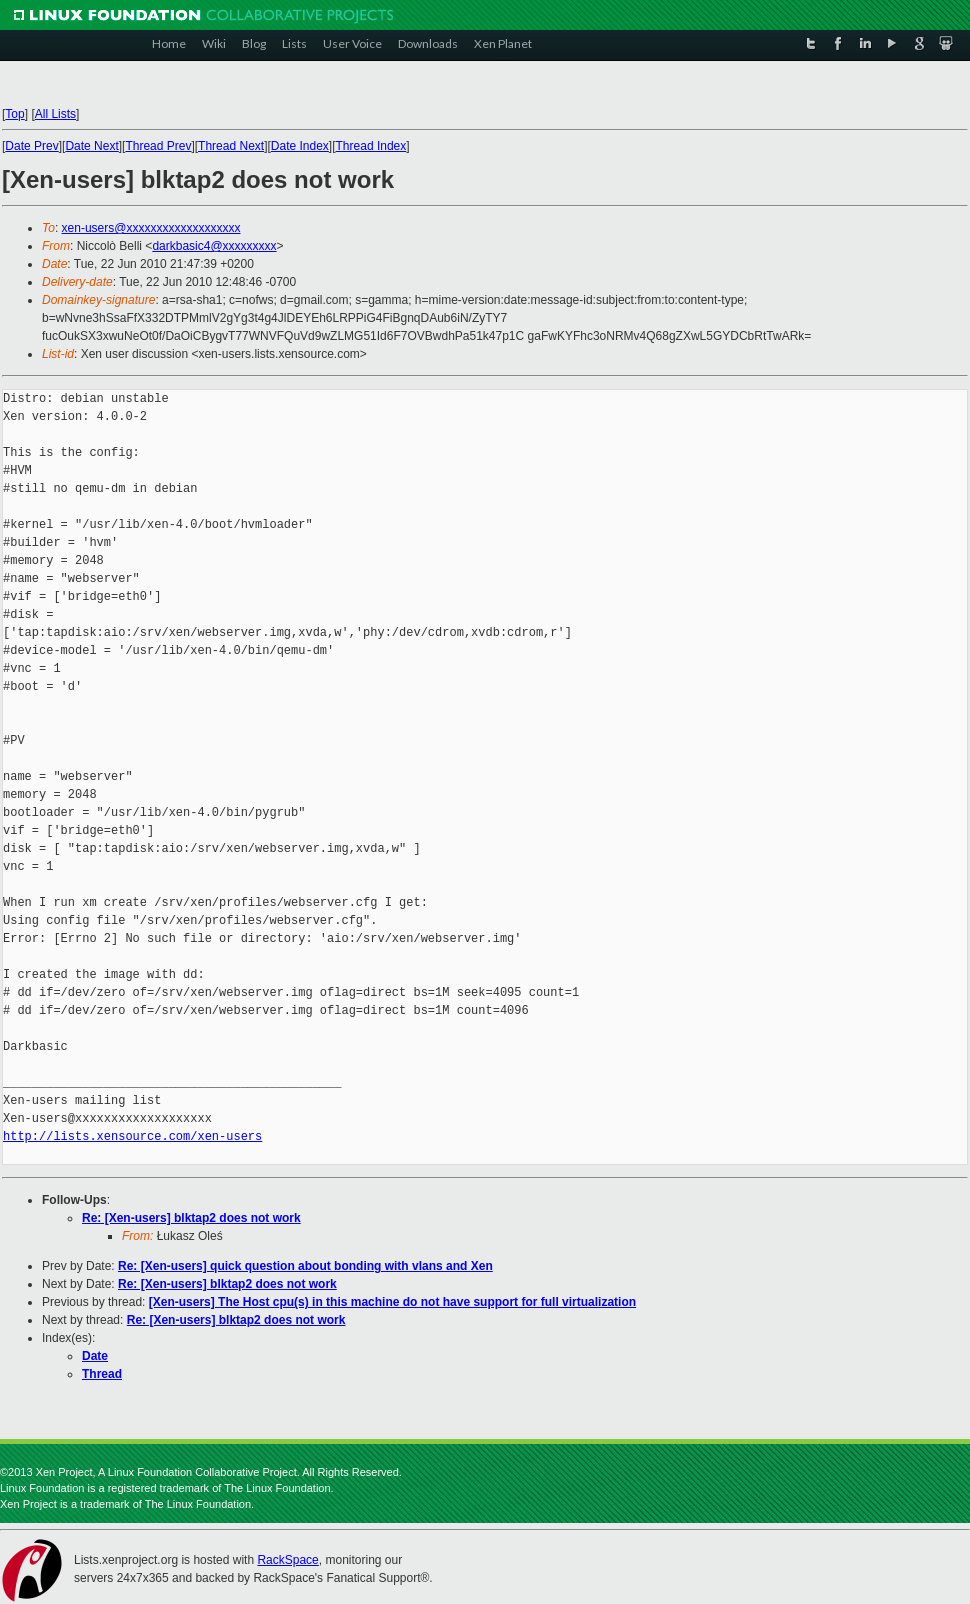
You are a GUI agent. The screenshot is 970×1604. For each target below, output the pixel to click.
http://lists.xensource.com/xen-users (132, 1136)
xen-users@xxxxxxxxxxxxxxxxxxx (151, 228)
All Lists (55, 114)
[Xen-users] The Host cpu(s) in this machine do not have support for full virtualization (392, 1302)
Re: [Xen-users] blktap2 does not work (191, 1218)
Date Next (91, 146)
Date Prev (31, 146)
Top (14, 114)
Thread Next (231, 146)
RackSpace (287, 1560)
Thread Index (371, 146)
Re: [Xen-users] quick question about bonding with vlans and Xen (305, 1266)
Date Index (300, 146)
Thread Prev (158, 146)
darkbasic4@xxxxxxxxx (214, 246)
